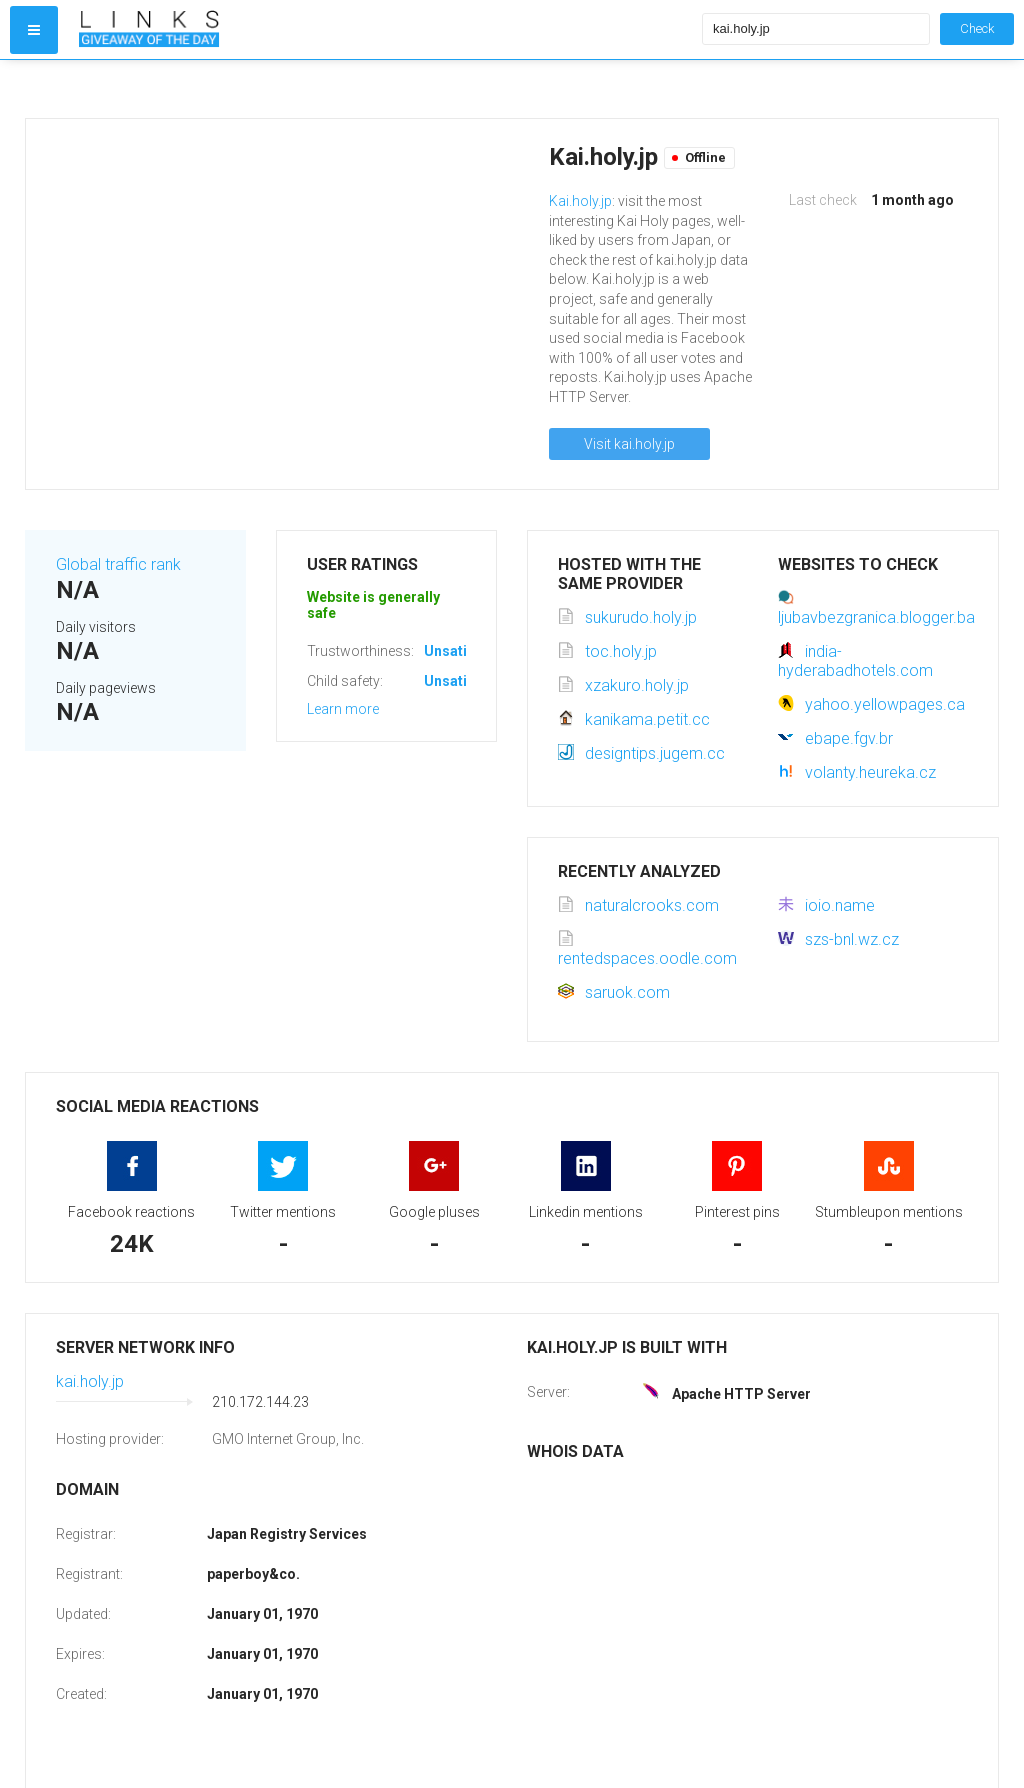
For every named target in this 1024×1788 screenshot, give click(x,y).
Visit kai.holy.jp (629, 444)
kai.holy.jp (90, 1381)
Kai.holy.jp (580, 201)
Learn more (343, 709)
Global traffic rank (118, 564)
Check (977, 28)
